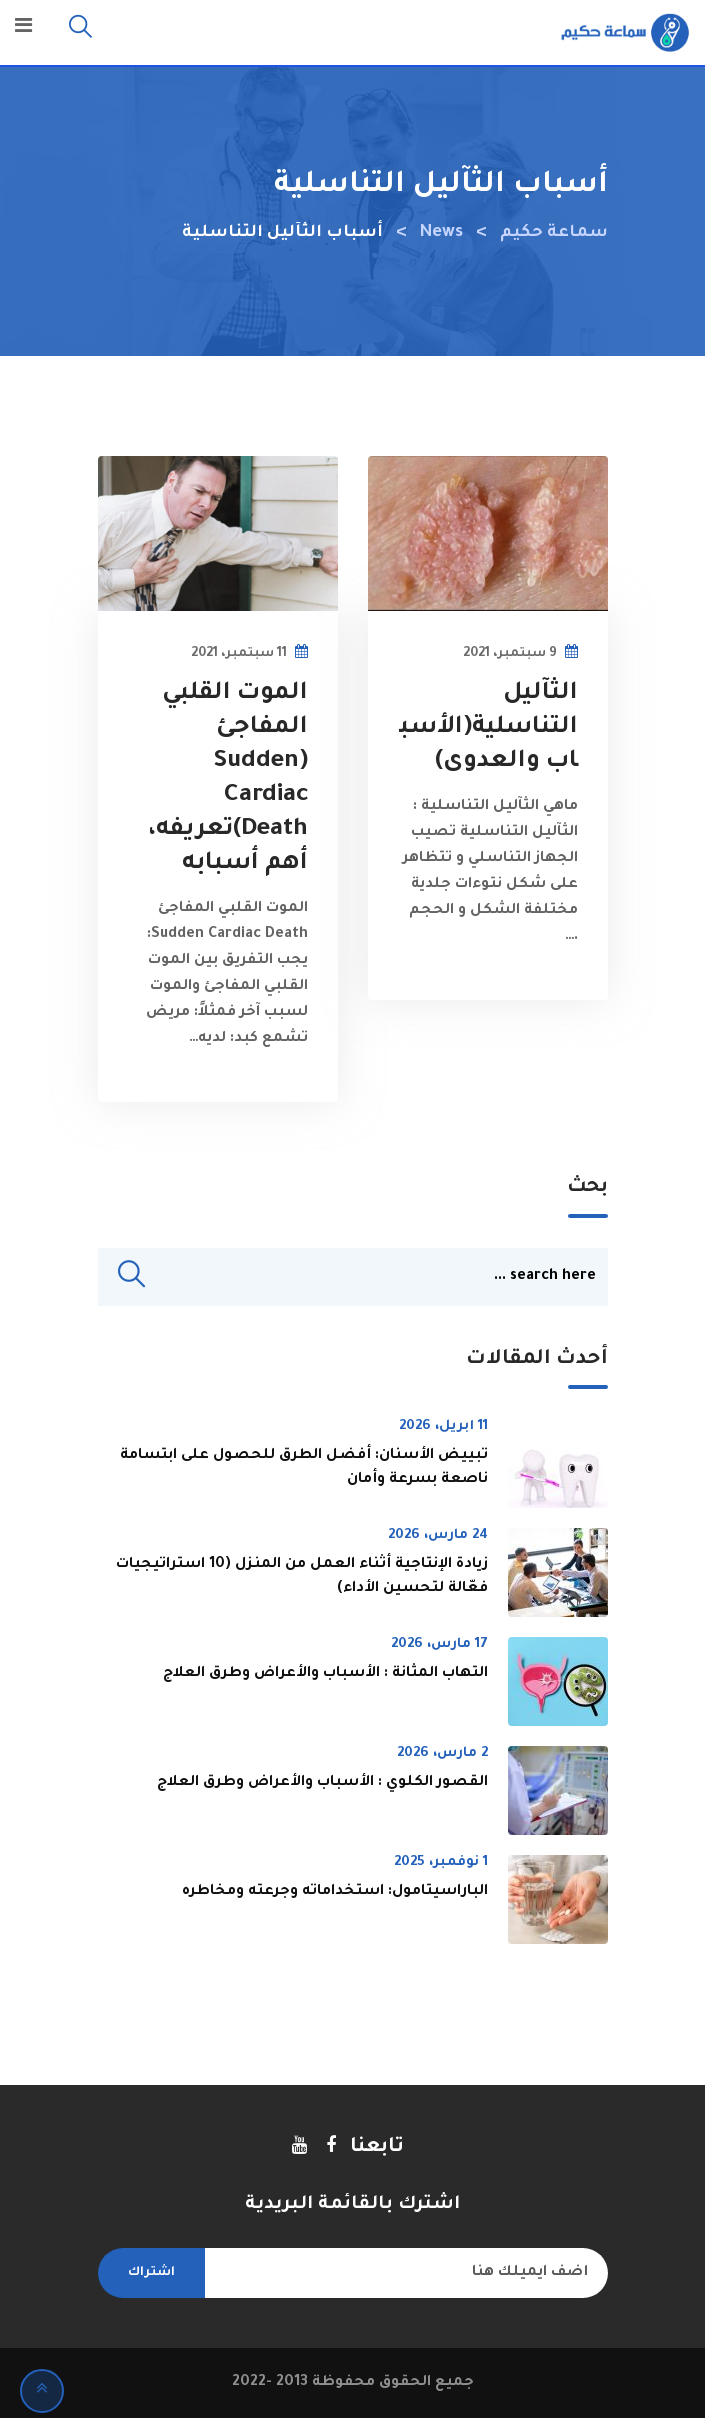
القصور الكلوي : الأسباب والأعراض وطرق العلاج (322, 1783)
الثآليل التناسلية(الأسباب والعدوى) (489, 728)
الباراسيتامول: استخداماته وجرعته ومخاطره (335, 1892)
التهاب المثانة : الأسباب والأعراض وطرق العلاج (325, 1674)
